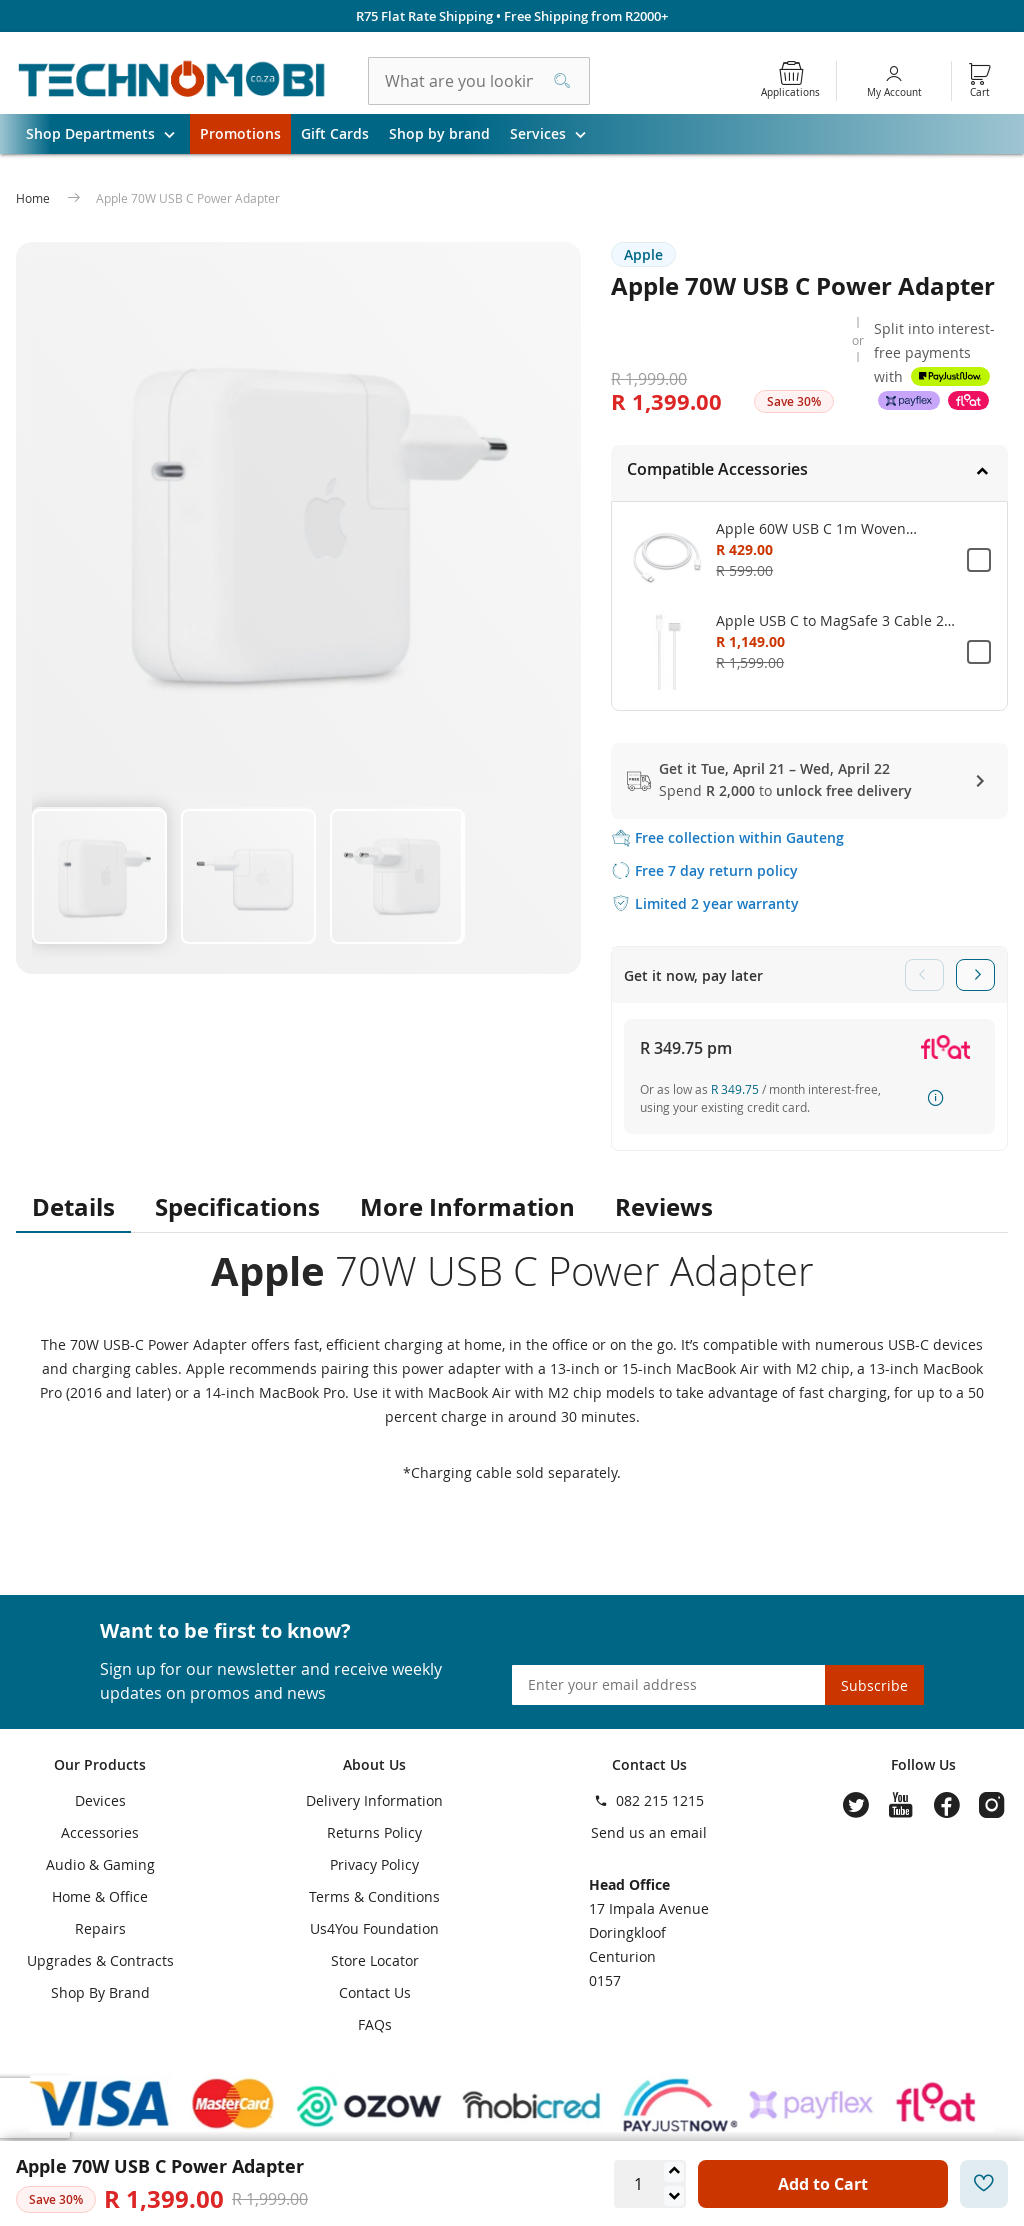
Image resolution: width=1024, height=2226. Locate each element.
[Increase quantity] (674, 2172)
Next (975, 975)
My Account (894, 92)
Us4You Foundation (374, 1928)
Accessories (100, 1832)
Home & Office (100, 1896)
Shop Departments (108, 134)
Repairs (100, 1928)
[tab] (809, 473)
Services (555, 134)
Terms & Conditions (374, 1896)
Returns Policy (374, 1832)
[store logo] (172, 81)
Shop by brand (439, 133)
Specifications (237, 1207)
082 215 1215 (660, 1800)
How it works (937, 1098)
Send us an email (649, 1832)
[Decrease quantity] (674, 2196)
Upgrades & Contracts (100, 1960)
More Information (467, 1207)
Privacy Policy (374, 1864)
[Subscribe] (874, 1685)
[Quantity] (638, 2184)
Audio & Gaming (100, 1864)
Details (73, 1207)
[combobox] (479, 81)
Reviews (664, 1207)
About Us (374, 1764)
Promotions (240, 133)
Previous (924, 975)
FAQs (375, 2024)
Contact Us (375, 1992)
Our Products (100, 1764)
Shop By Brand (100, 1992)
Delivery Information (374, 1800)
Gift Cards (335, 133)
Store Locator (375, 1960)
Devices (100, 1800)
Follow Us (923, 1764)
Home (34, 198)
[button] (98, 874)
